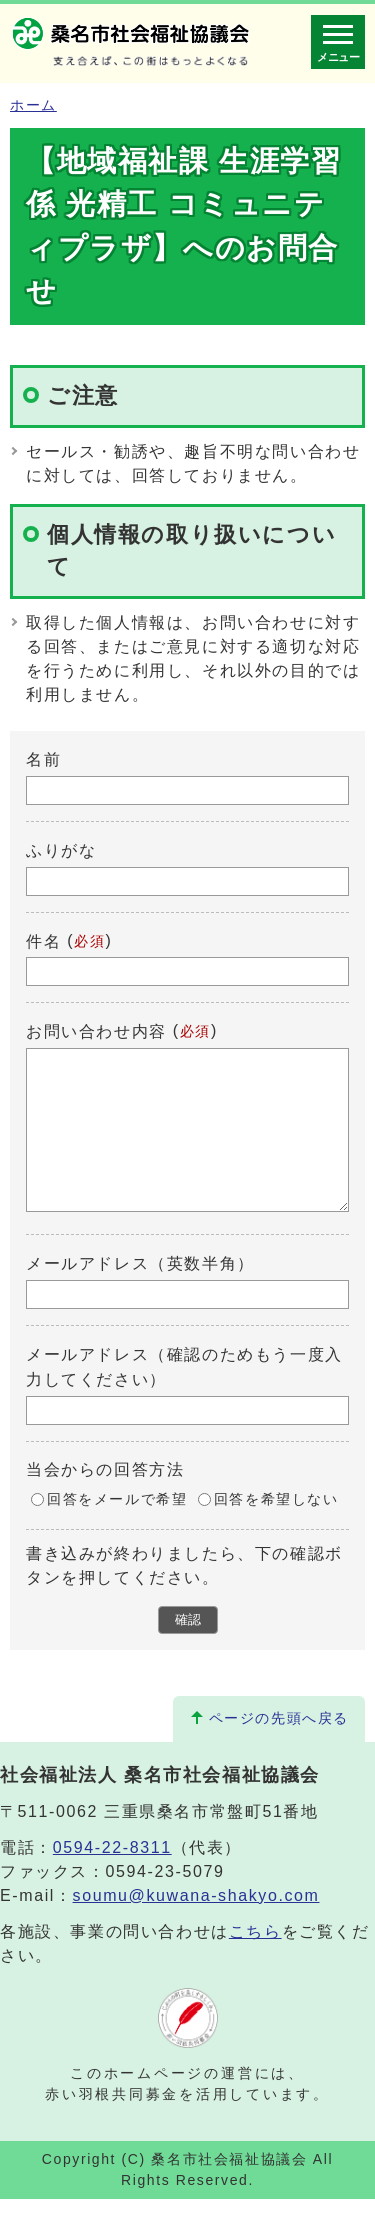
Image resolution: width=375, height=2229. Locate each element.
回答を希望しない (276, 1529)
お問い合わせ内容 (96, 1031)
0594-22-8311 (112, 1877)
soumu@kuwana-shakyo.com (196, 1925)
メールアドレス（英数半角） (140, 1293)
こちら (255, 1961)
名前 (43, 759)
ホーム (33, 105)
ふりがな (61, 850)
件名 (43, 940)
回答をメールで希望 (117, 1529)
